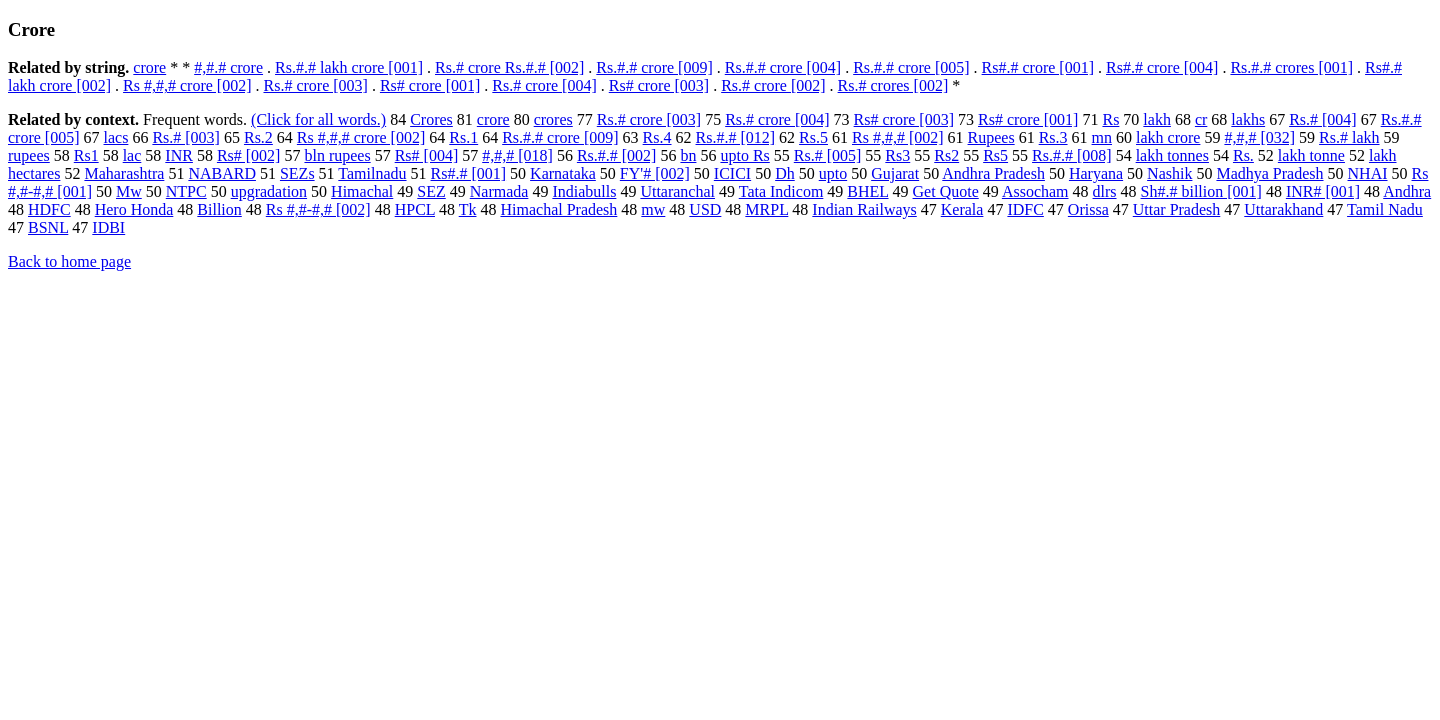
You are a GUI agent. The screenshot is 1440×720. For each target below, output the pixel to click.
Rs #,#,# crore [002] (187, 85)
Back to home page (69, 261)
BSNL (48, 227)
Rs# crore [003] (659, 85)
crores (553, 119)
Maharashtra (124, 173)
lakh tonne (1311, 155)
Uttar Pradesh (1177, 209)
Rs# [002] (249, 155)
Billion (219, 209)
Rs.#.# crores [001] (1291, 67)
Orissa (1088, 209)
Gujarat (895, 173)
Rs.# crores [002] (893, 85)
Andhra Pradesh (993, 173)
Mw (129, 191)
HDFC (49, 209)
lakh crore (1168, 137)
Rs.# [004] (1323, 119)
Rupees (991, 137)
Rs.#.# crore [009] (654, 67)
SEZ (431, 191)
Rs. (1243, 155)
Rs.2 (258, 137)
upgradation (269, 191)
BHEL (867, 191)
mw (653, 209)
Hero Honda (134, 209)
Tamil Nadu (1385, 209)
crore (149, 67)
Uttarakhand (1283, 209)
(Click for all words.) (318, 119)
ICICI (732, 173)
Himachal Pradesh (558, 209)
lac (132, 155)
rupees (29, 155)
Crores (431, 119)
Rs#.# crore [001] (1038, 67)
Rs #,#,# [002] (898, 137)
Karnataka (563, 173)
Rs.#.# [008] (1072, 155)
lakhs (1248, 119)
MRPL (766, 209)
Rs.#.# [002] (617, 155)
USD (705, 209)
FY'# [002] (655, 173)
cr (1201, 119)
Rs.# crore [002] (773, 85)
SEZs (297, 173)
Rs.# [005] (828, 155)
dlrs (1105, 191)
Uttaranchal (677, 191)
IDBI (108, 227)
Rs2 (946, 155)
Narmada (499, 191)
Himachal (362, 191)
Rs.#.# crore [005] (911, 67)
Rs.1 (463, 137)
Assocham (1035, 191)
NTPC (186, 191)
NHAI (1368, 173)
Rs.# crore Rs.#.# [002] (509, 67)
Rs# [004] (427, 155)
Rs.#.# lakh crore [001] (349, 67)
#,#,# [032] (1259, 137)
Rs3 (897, 155)
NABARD (222, 173)
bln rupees (337, 155)
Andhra (1407, 191)
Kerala (962, 209)
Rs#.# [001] (469, 173)
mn (1102, 137)
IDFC (1025, 209)
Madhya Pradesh (1269, 173)
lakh (1157, 119)
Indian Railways (864, 209)
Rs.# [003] (186, 137)
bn (688, 155)
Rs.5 (813, 137)
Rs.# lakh (1349, 137)
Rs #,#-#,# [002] (318, 209)
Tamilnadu (372, 173)
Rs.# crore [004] (544, 85)
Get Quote (946, 191)
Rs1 (86, 155)
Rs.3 (1053, 137)
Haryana (1096, 173)
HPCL (415, 209)
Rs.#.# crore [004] (783, 67)
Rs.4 (657, 137)
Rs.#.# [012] (736, 137)
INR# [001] (1323, 191)
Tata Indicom (781, 191)
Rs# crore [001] (430, 85)
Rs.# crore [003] (315, 85)
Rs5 (995, 155)
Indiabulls (584, 191)
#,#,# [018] (517, 155)
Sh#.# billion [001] (1201, 191)
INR (179, 155)
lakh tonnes (1172, 155)
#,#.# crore (228, 67)
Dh (785, 173)
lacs (116, 137)
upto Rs (744, 155)
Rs (1110, 119)
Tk (468, 209)
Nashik (1169, 173)
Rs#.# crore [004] (1162, 67)
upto (833, 173)
